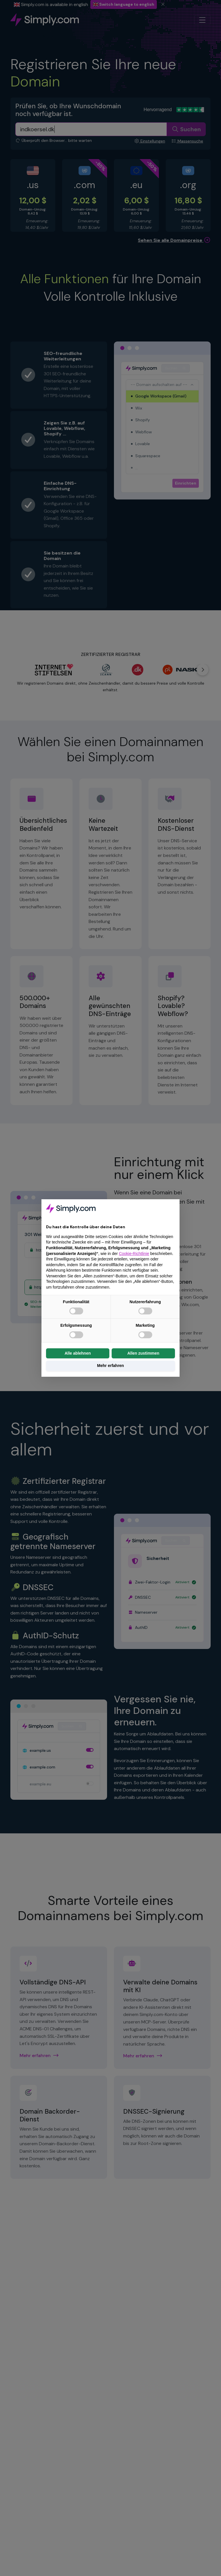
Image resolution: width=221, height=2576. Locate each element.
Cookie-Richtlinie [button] (134, 1253)
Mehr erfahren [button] (110, 1365)
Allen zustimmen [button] (143, 1353)
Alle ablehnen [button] (77, 1353)
